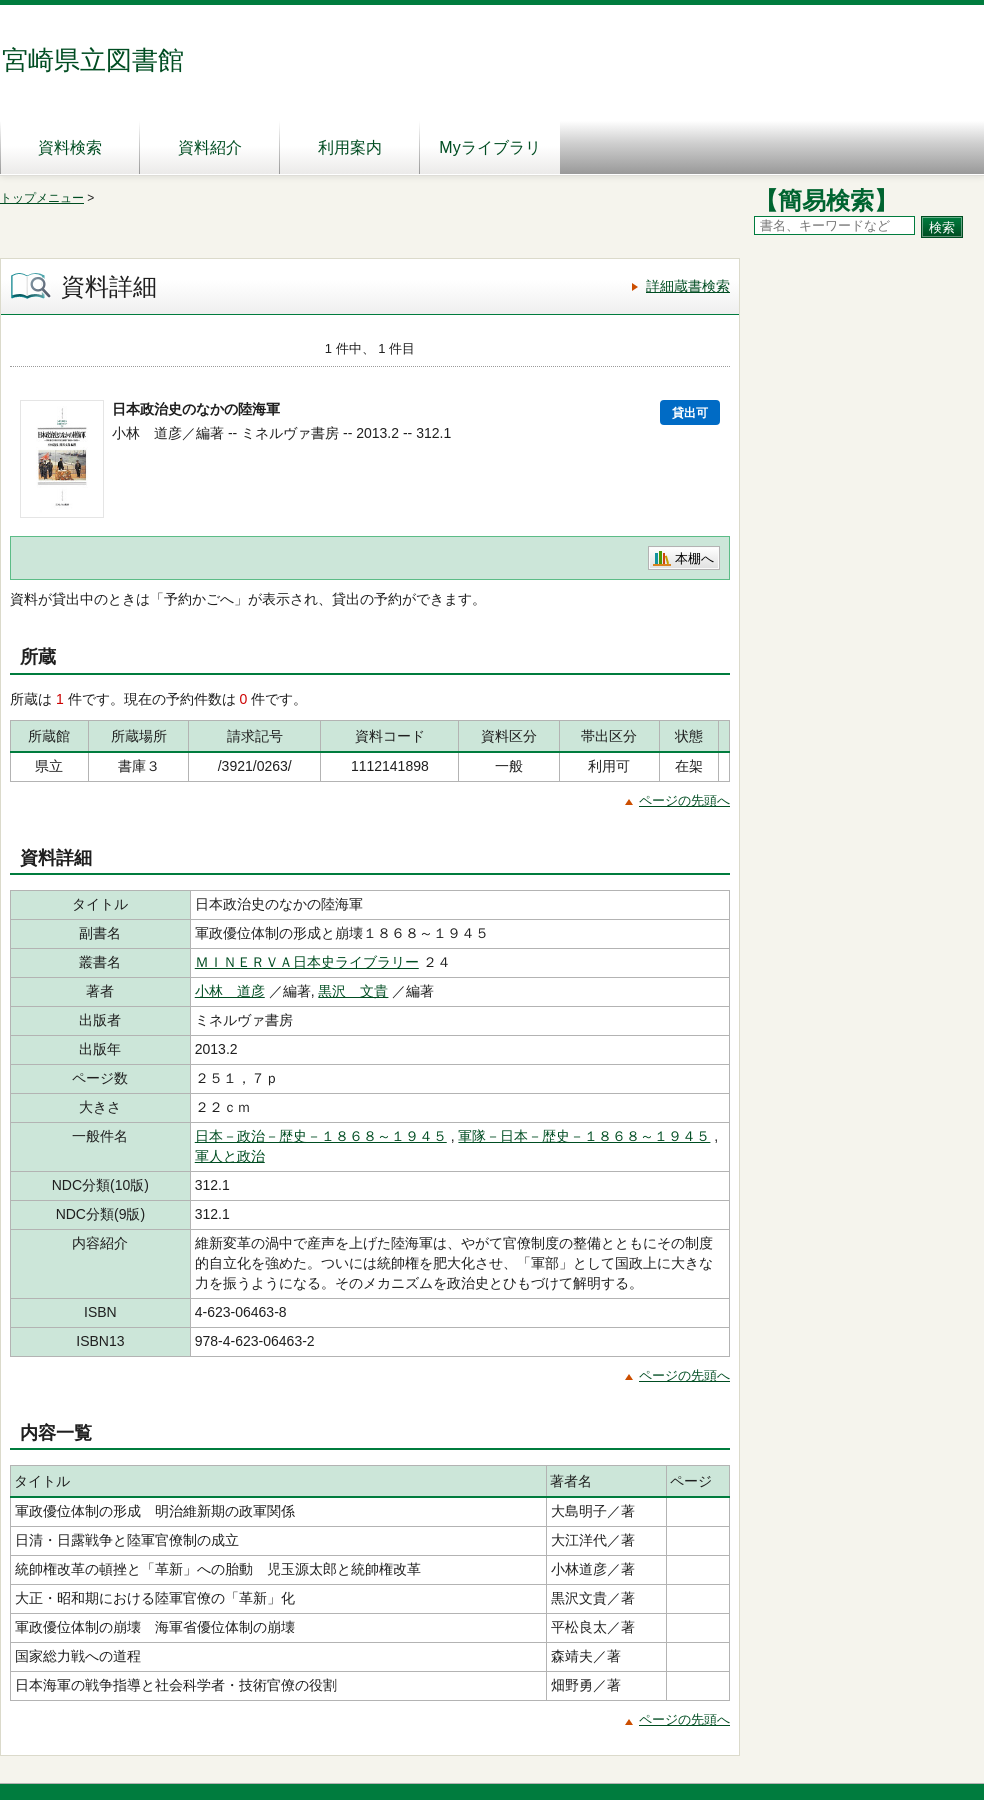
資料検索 (70, 147)
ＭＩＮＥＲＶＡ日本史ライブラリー (307, 962)
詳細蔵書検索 (688, 286)
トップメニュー (42, 198)
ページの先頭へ (684, 800)
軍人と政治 (230, 1156)
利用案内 (350, 147)
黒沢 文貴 (353, 991)
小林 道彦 (230, 991)
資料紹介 (210, 147)
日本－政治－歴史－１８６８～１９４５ (321, 1136)
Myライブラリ (489, 147)
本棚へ (694, 558)
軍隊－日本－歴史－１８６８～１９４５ (584, 1136)
